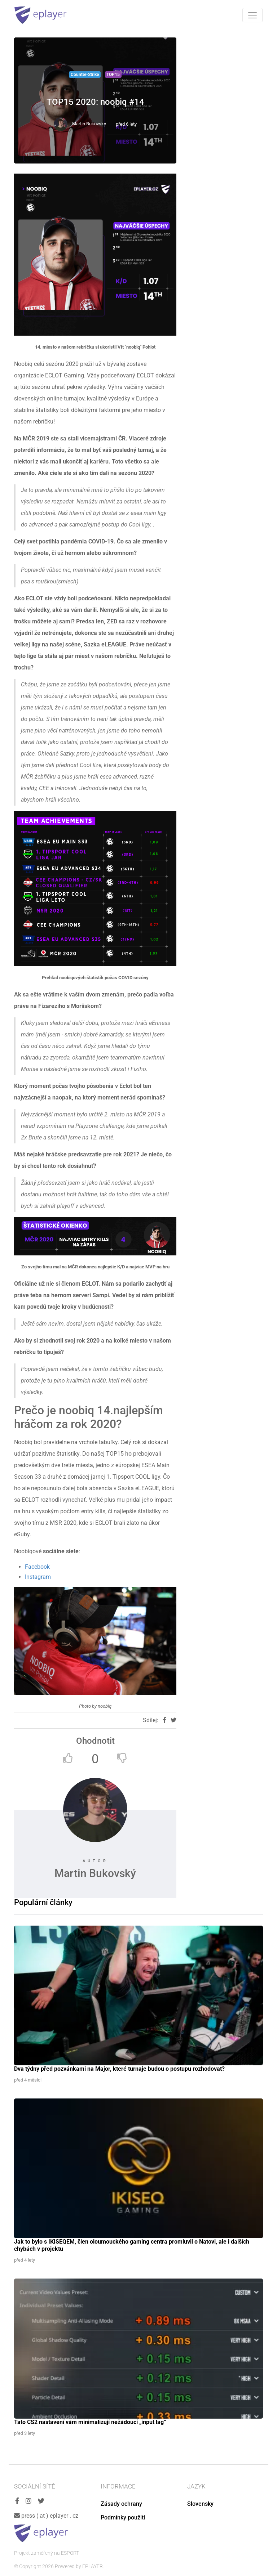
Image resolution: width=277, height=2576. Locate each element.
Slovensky (200, 2503)
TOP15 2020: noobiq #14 (95, 102)
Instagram (38, 1576)
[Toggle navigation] (252, 15)
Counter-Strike (85, 74)
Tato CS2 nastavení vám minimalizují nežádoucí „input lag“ (90, 2422)
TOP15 (113, 74)
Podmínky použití (123, 2517)
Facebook (37, 1566)
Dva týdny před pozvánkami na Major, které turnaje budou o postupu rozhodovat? (119, 2068)
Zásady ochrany (121, 2503)
